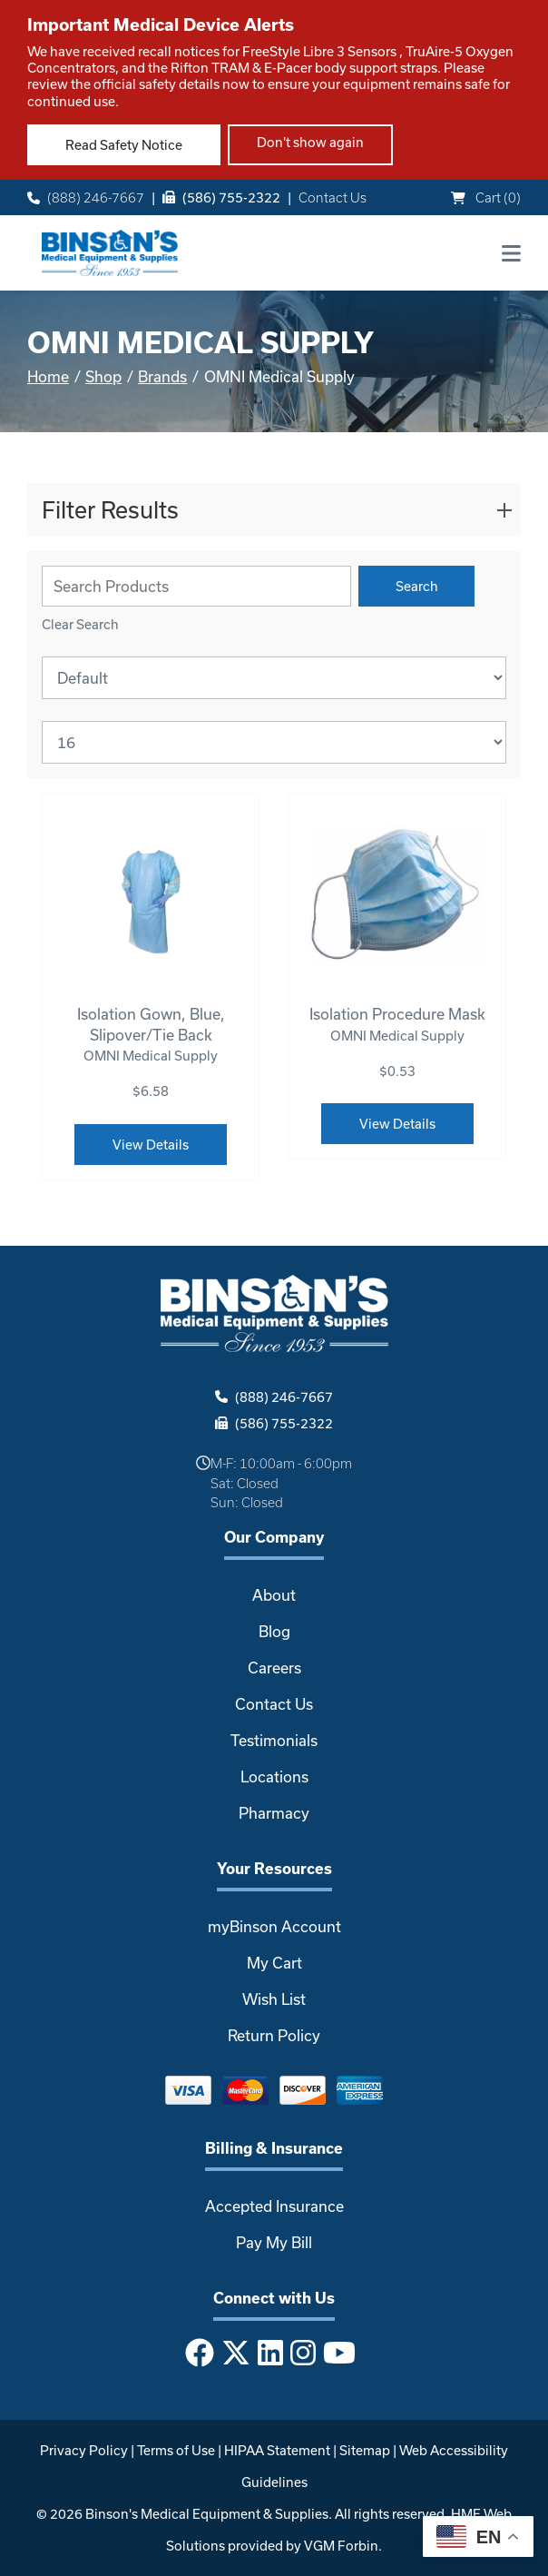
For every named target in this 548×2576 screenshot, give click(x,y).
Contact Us (332, 197)
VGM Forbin (341, 2545)
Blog (274, 1631)
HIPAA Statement (277, 2450)
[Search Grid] (196, 586)
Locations (274, 1776)
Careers (274, 1667)
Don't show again (310, 142)
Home (48, 376)
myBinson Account (274, 1926)
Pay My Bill (274, 2242)
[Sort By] (274, 677)
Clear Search (80, 624)
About (274, 1595)
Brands (162, 376)
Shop (103, 376)
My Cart (274, 1962)
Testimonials (274, 1740)
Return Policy (274, 2035)
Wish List (274, 1999)
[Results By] (274, 742)
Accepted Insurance (274, 2206)
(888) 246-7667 (85, 197)
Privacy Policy (84, 2450)
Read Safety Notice (123, 145)
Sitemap (364, 2450)
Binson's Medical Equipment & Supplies (206, 2514)
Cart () (486, 197)
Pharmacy (274, 1812)
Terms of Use (176, 2450)
